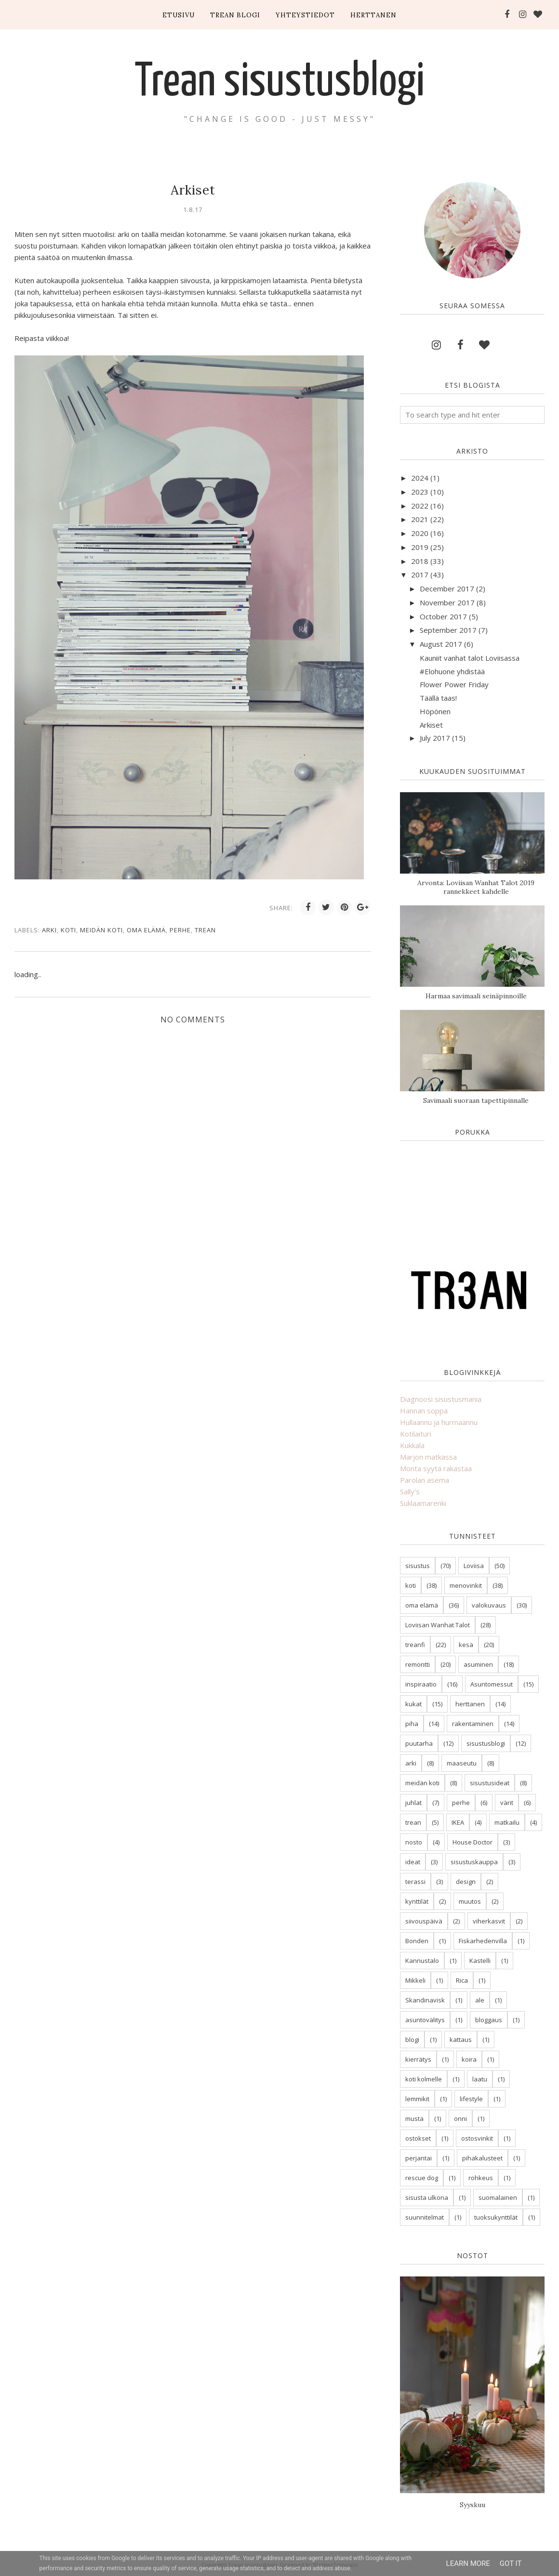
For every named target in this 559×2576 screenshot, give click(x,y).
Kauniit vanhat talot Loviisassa (469, 658)
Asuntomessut (491, 1684)
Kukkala (412, 1445)
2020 (419, 533)
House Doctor (472, 1842)
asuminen (478, 1664)
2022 (419, 505)
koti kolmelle (423, 2079)
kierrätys (418, 2059)
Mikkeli (415, 1980)
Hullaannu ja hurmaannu (439, 1422)
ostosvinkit (477, 2138)
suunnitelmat (424, 2217)
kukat (413, 1704)
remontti (417, 1664)
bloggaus (488, 2019)
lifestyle (471, 2098)
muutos (470, 1901)
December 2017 (447, 588)
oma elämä (146, 930)
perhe (180, 930)
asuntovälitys (425, 2019)
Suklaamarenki (423, 1503)
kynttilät (416, 1901)
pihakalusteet (482, 2158)
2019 (419, 547)
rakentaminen (472, 1723)
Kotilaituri (415, 1433)
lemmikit (417, 2098)
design (466, 1881)
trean (205, 930)
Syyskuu (472, 2504)
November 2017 (447, 602)
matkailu (506, 1822)
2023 (419, 492)
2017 (419, 574)
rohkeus (480, 2177)
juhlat (413, 1802)
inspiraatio (421, 1684)
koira (469, 2059)
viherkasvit (489, 1921)
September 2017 (448, 630)
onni (460, 2118)
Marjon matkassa (428, 1457)
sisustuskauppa (474, 1861)
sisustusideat (489, 1782)
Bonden (416, 1940)
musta (414, 2118)
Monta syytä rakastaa (436, 1468)
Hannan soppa (424, 1410)
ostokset (418, 2138)
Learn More (468, 2563)
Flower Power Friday (454, 684)
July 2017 (435, 738)
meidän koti (101, 930)
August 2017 (441, 644)
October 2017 (443, 616)
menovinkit (466, 1585)
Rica (462, 1980)
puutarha (419, 1743)
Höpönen (435, 711)
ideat (412, 1861)
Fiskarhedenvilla (483, 1940)
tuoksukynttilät (496, 2217)
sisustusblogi (485, 1743)
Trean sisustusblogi (280, 82)
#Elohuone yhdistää (452, 671)
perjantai (418, 2158)
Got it (511, 2563)
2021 (419, 519)
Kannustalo (422, 1960)
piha (411, 1723)
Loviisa (474, 1565)
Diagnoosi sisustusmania (440, 1399)
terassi (415, 1881)
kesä (466, 1644)
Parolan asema (424, 1480)
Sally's (410, 1491)
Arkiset (431, 725)
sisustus (417, 1565)
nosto (413, 1842)
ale (479, 2000)
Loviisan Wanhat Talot (437, 1625)
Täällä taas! (438, 698)
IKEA (458, 1822)
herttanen (470, 1704)
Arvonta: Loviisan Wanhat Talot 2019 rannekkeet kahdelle (475, 887)
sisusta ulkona (426, 2197)
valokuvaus (489, 1605)
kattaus (461, 2039)
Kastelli (480, 1960)
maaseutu (462, 1763)
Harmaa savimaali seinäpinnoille (476, 996)
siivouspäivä (423, 1921)
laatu (479, 2079)
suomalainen (498, 2197)
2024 (419, 478)
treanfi (415, 1644)
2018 (419, 561)
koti (68, 930)
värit (506, 1802)
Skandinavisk (425, 2000)
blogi (412, 2039)
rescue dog (421, 2177)
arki (49, 930)
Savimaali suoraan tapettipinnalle (476, 1100)
